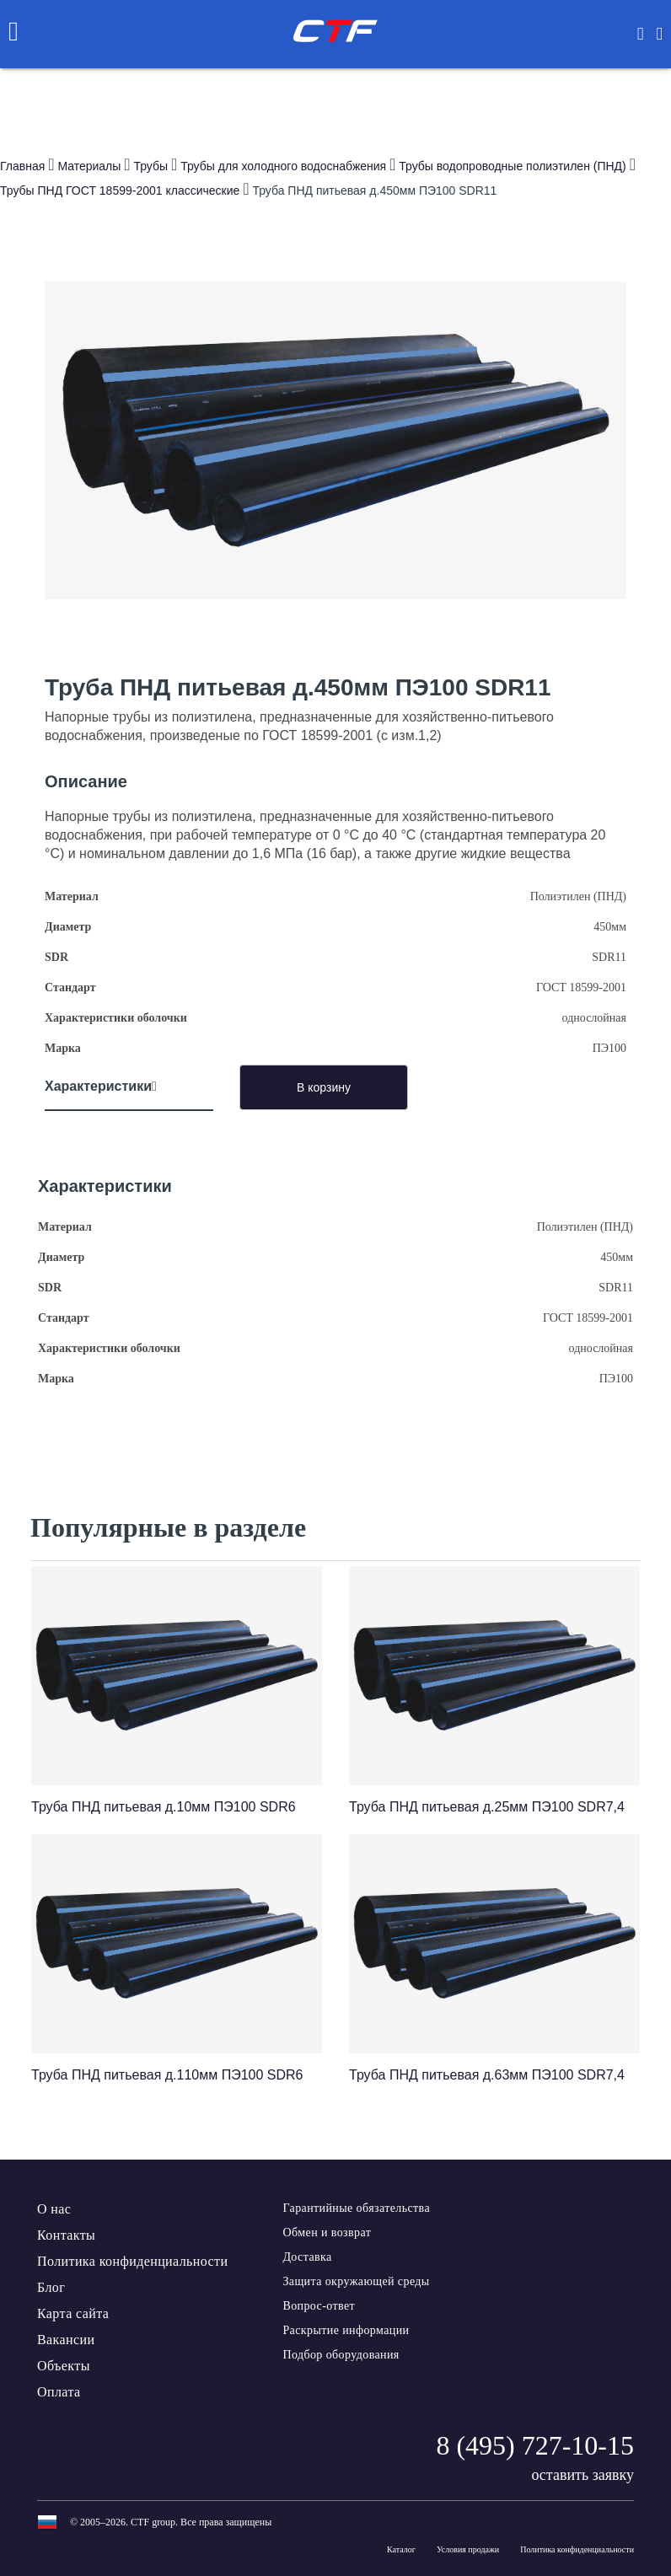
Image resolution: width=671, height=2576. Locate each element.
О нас (54, 2209)
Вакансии (65, 2339)
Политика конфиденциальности (132, 2261)
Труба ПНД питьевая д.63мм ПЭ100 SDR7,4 (487, 2075)
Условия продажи (468, 2549)
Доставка (306, 2257)
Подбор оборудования (340, 2354)
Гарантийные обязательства (356, 2208)
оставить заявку (582, 2474)
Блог (51, 2287)
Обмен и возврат (326, 2232)
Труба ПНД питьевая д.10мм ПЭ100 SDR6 (163, 1807)
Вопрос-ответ (318, 2306)
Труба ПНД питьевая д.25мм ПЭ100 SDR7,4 (487, 1807)
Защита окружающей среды (355, 2281)
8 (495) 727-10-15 (535, 2445)
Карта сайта (73, 2313)
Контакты (66, 2235)
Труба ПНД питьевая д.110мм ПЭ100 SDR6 (167, 2075)
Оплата (58, 2392)
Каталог (401, 2549)
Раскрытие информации (345, 2330)
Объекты (63, 2366)
